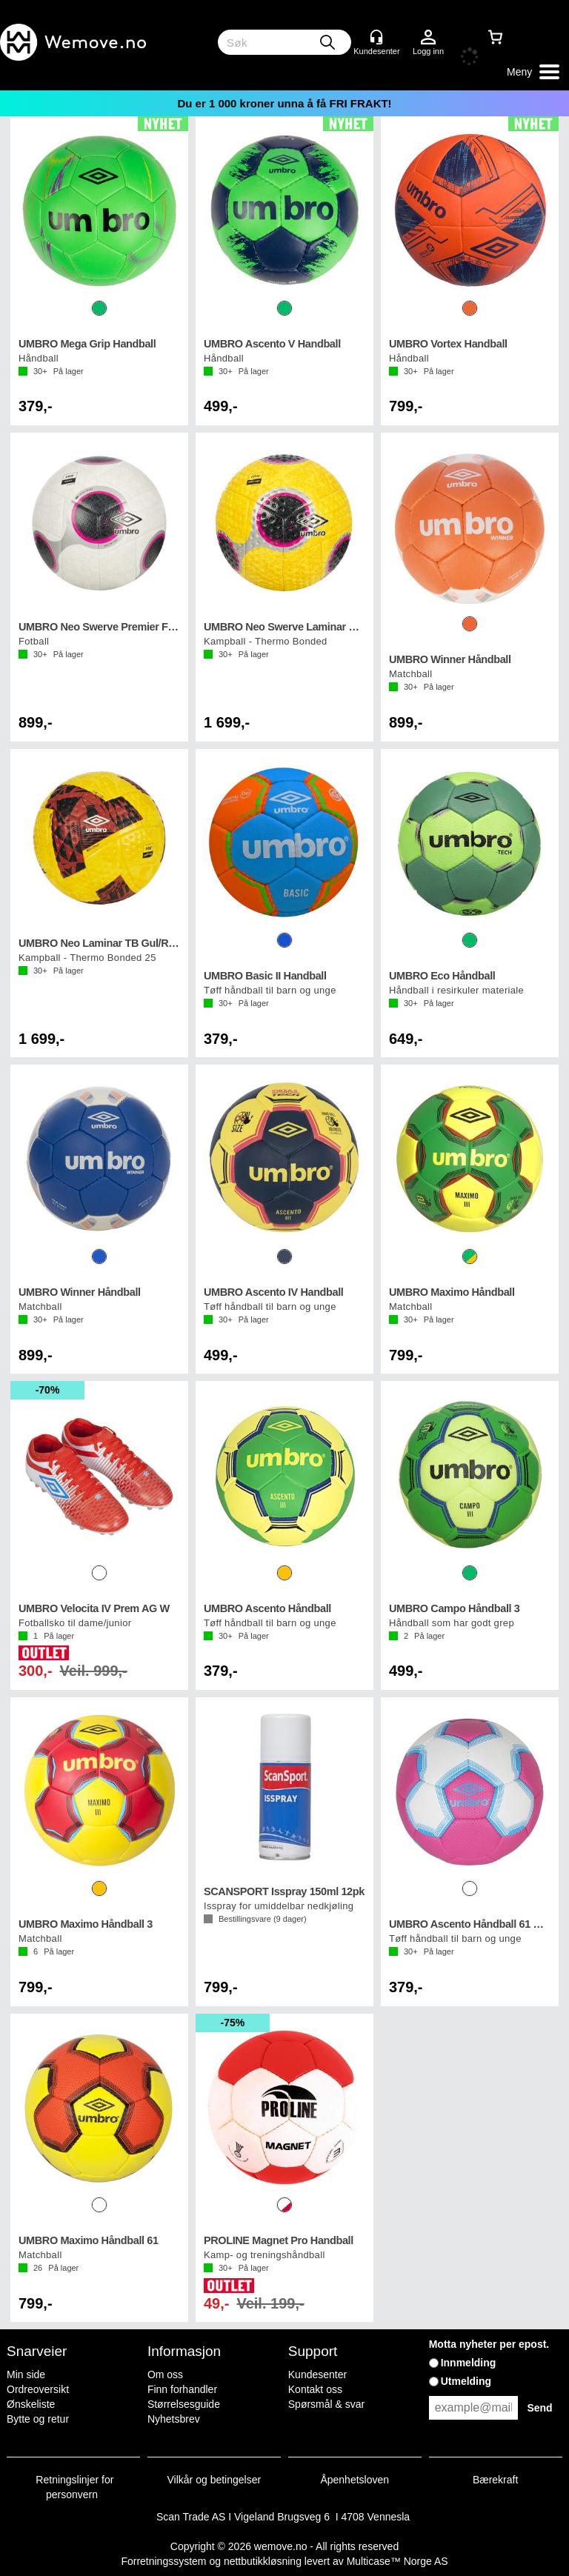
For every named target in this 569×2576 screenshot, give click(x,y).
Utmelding (466, 2381)
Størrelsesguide (183, 2404)
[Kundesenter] (376, 37)
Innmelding (468, 2363)
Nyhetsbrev (173, 2419)
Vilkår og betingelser (214, 2480)
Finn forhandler (182, 2389)
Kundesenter (317, 2374)
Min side (26, 2374)
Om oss (165, 2374)
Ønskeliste (31, 2404)
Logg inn (428, 38)
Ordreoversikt (38, 2389)
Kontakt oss (315, 2389)
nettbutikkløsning (263, 2561)
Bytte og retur (38, 2419)
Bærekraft (495, 2480)
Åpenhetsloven (354, 2480)
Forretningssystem (163, 2561)
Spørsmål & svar (326, 2404)
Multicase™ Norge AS (397, 2561)
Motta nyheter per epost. (489, 2344)
